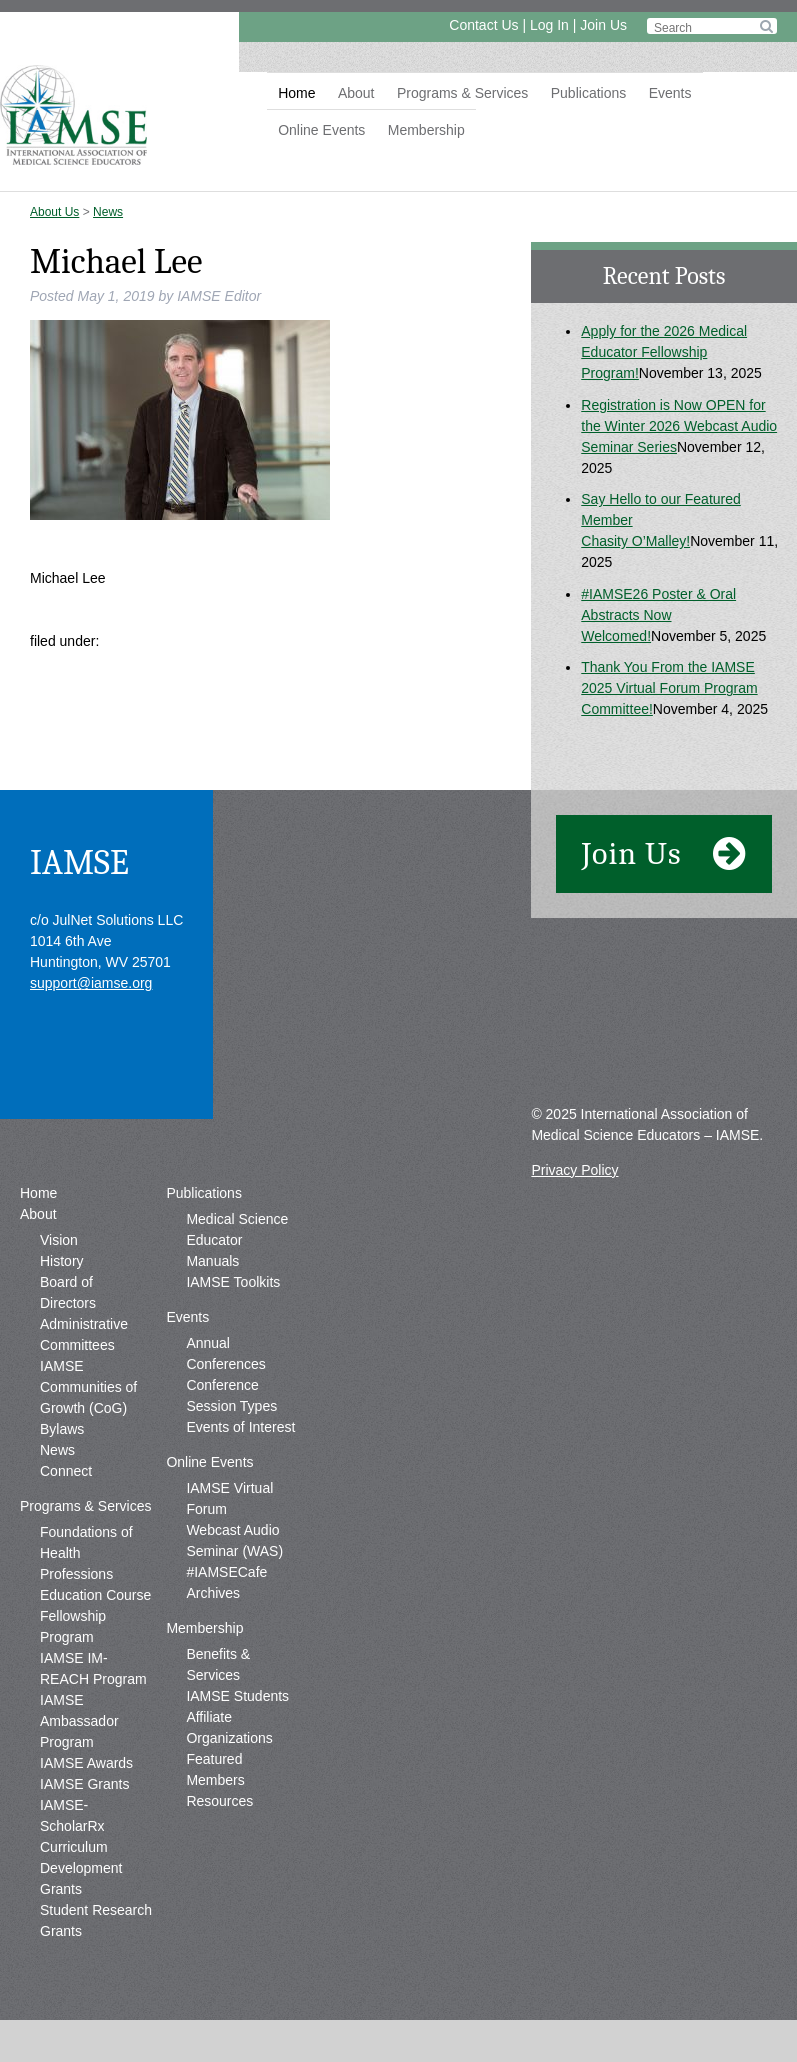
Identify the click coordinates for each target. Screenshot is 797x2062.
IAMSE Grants (84, 1784)
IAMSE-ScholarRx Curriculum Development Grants (81, 1847)
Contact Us (483, 25)
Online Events (321, 130)
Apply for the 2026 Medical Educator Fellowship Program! (664, 352)
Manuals (212, 1261)
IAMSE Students (237, 1696)
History (62, 1261)
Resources (219, 1801)
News (108, 212)
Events (670, 93)
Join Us (603, 25)
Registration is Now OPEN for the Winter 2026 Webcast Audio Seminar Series (679, 426)
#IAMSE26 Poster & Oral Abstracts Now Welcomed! (658, 615)
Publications (589, 93)
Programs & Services (462, 93)
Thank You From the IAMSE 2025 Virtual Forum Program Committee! (669, 688)
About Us (54, 212)
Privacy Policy (574, 1170)
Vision (59, 1240)
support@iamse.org (91, 983)
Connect (66, 1471)
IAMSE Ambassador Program (79, 1721)
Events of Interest (240, 1427)
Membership (426, 130)
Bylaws (62, 1429)
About (356, 93)
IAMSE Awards (86, 1763)
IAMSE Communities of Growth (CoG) (88, 1387)
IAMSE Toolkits (233, 1282)
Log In (549, 25)
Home (296, 93)
